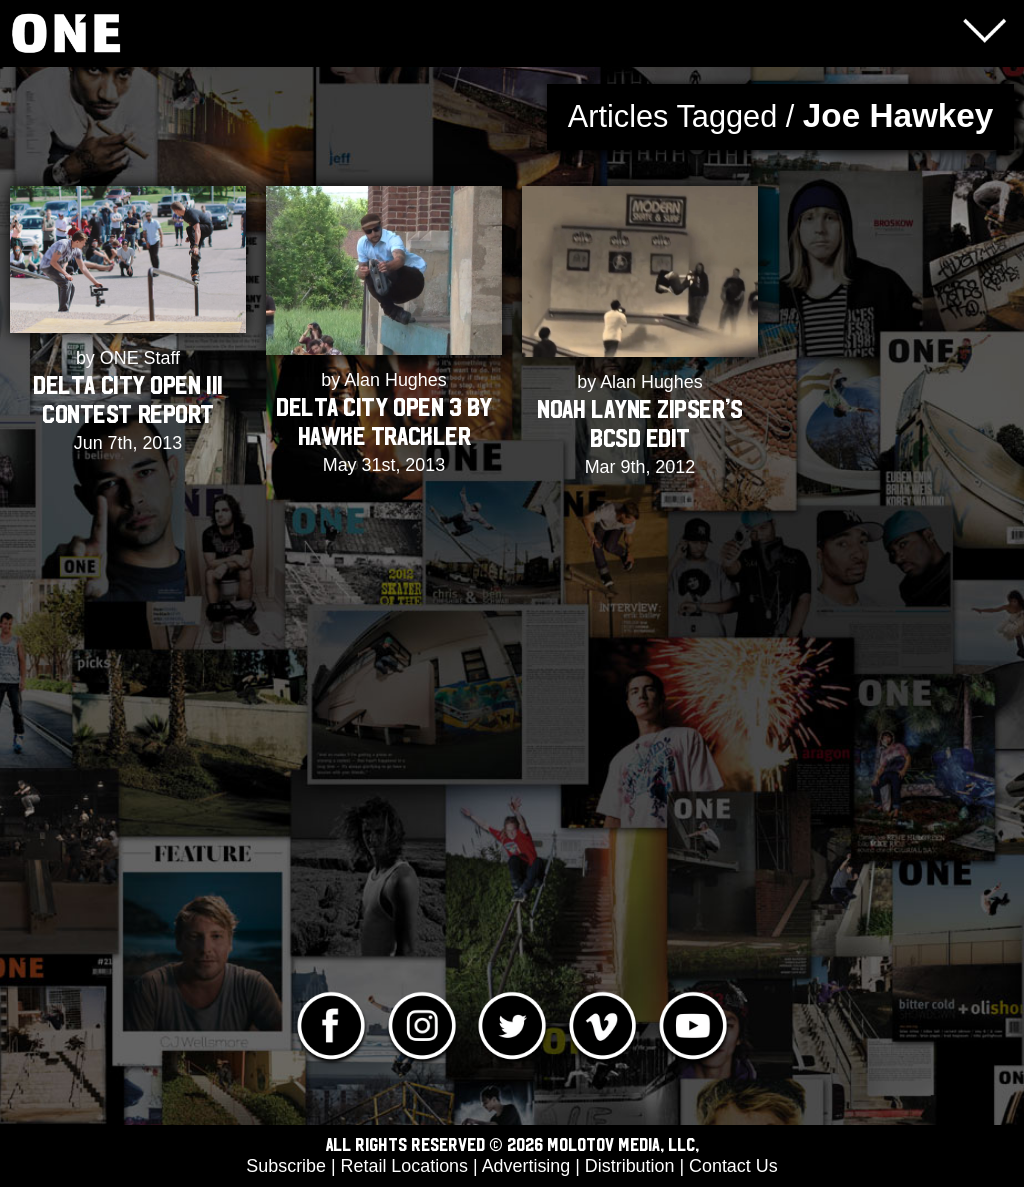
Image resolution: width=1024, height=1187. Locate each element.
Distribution (630, 1166)
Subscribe (286, 1166)
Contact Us (733, 1166)
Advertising (526, 1166)
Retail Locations (404, 1166)
